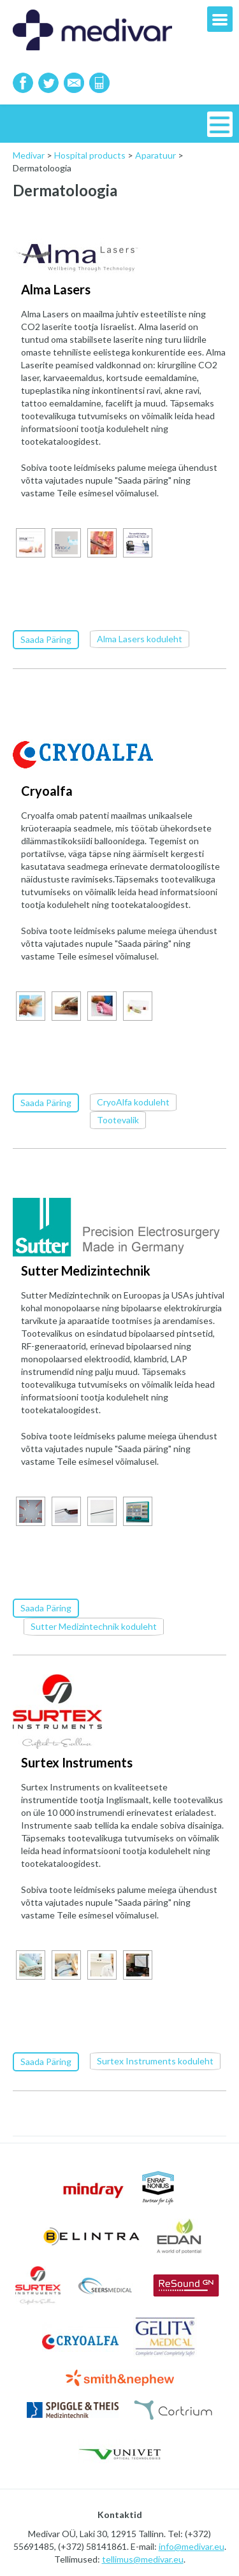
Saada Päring (45, 638)
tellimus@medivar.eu (143, 2556)
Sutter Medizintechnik (85, 1269)
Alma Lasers (56, 289)
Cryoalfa (47, 790)
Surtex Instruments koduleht (155, 2058)
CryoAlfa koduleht (133, 1100)
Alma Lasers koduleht (139, 638)
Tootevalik (118, 1118)
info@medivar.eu (191, 2543)
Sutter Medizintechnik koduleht (94, 1624)
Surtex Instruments (77, 1760)
